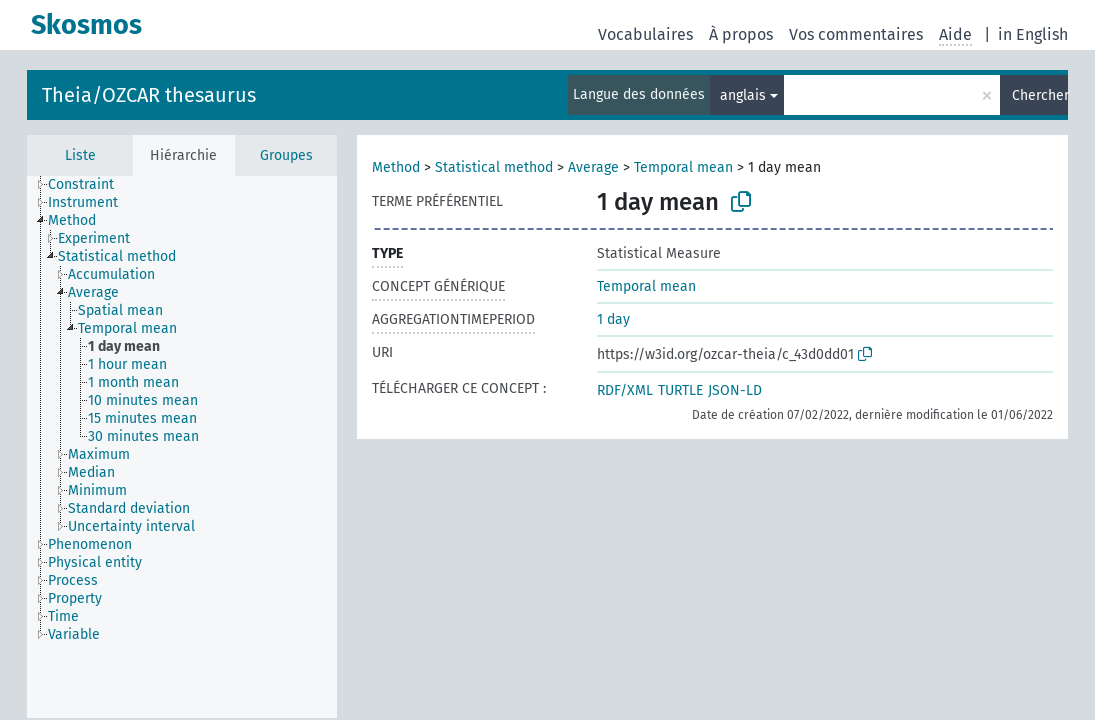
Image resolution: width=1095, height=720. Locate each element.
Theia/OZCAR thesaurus (149, 95)
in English (1033, 34)
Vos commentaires (856, 34)
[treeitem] (89, 185)
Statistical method (494, 167)
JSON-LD (735, 390)
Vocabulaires (645, 34)
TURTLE (680, 390)
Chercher (1040, 95)
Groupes (286, 155)
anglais (743, 95)
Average (593, 167)
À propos (741, 34)
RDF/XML (625, 390)
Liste (80, 155)
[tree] (182, 447)
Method (396, 167)
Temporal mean (683, 167)
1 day (613, 319)
